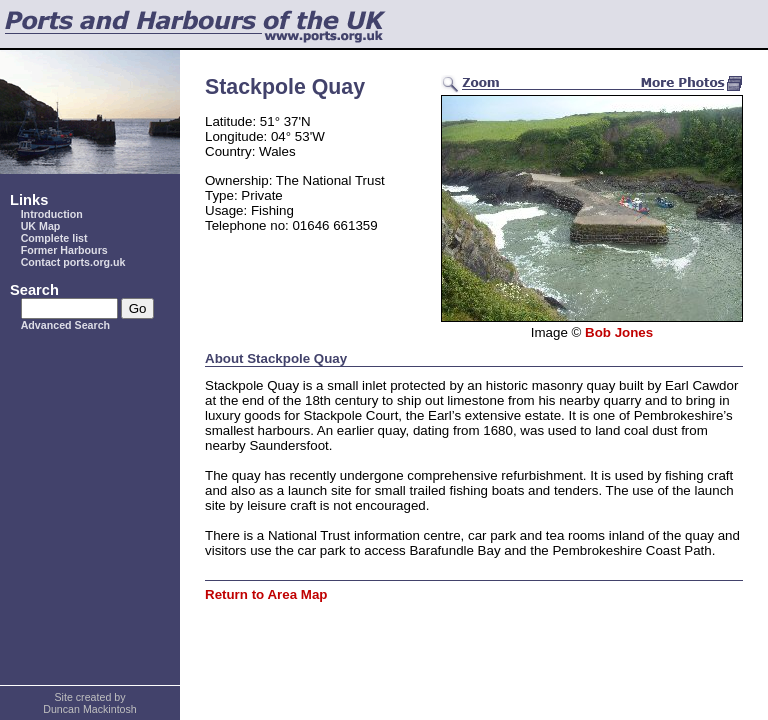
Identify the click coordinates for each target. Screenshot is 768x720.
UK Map (41, 226)
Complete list (54, 238)
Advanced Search (65, 325)
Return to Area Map (266, 594)
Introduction (52, 214)
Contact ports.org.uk (73, 262)
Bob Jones (619, 332)
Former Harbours (64, 250)
